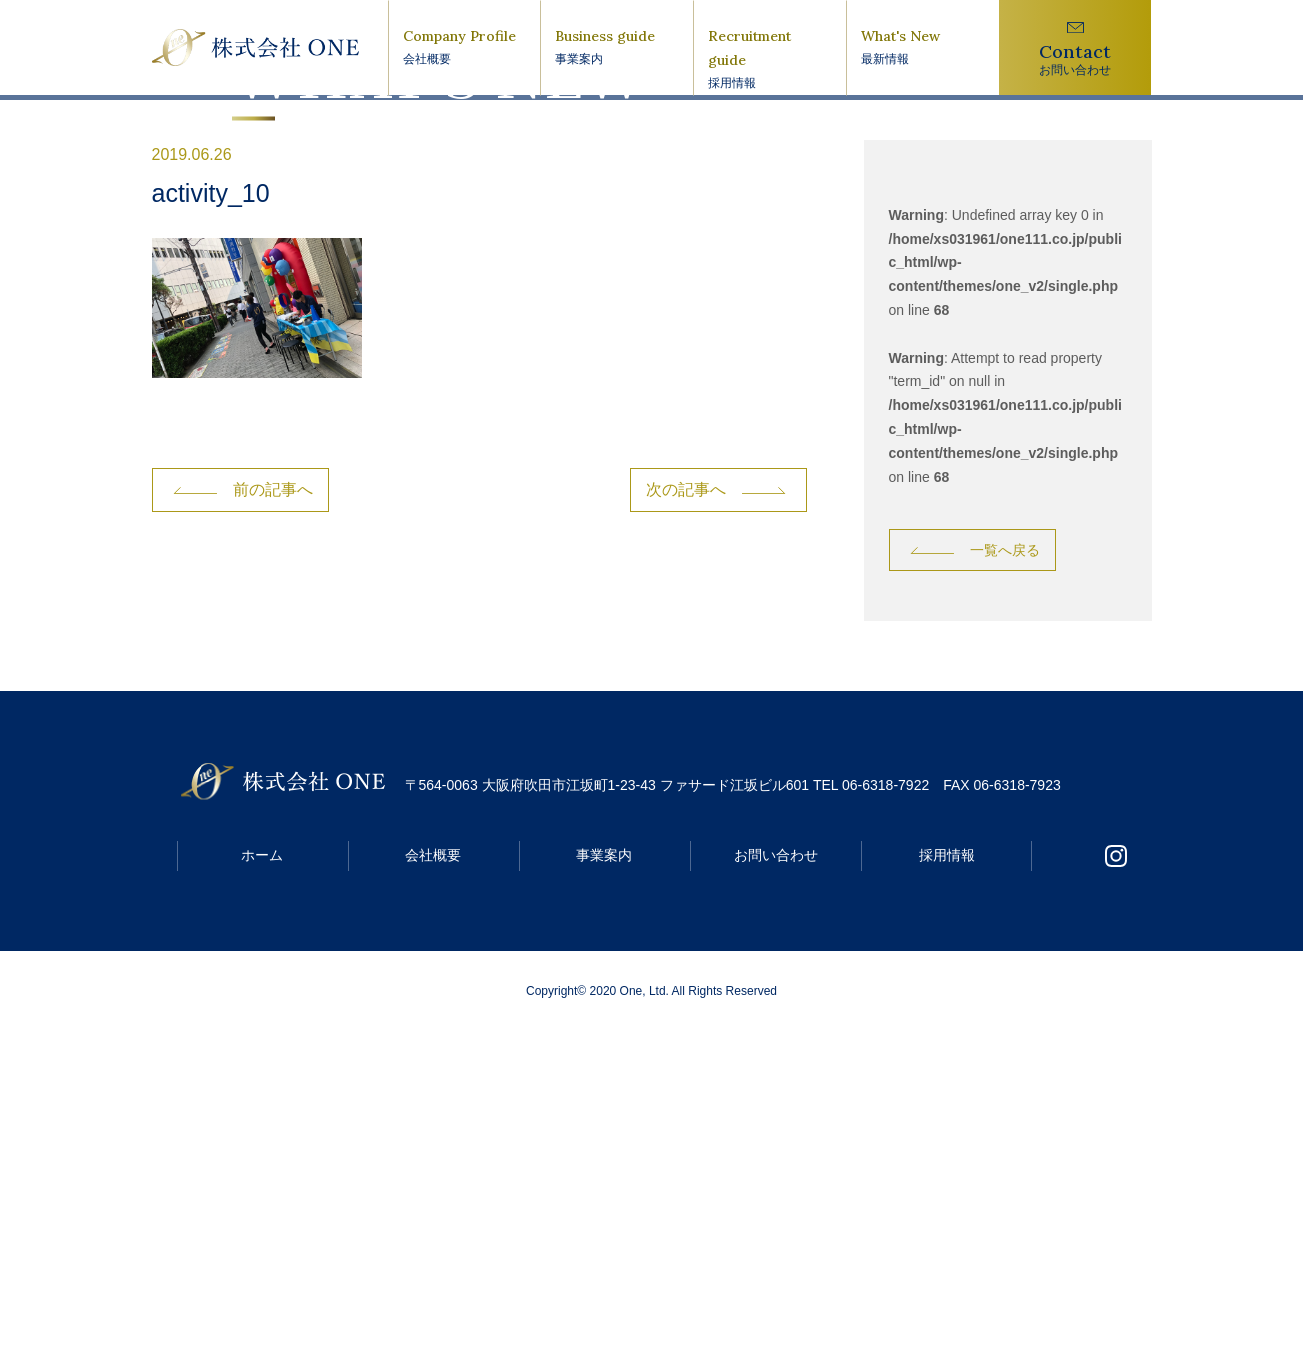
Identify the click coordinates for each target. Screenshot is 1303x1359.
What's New (922, 48)
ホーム (262, 1183)
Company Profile (464, 48)
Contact (1075, 59)
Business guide (616, 48)
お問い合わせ (776, 1183)
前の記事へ (273, 817)
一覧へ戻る (1005, 878)
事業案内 (604, 1183)
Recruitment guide (769, 60)
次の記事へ (686, 817)
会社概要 (433, 1183)
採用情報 (947, 1183)
